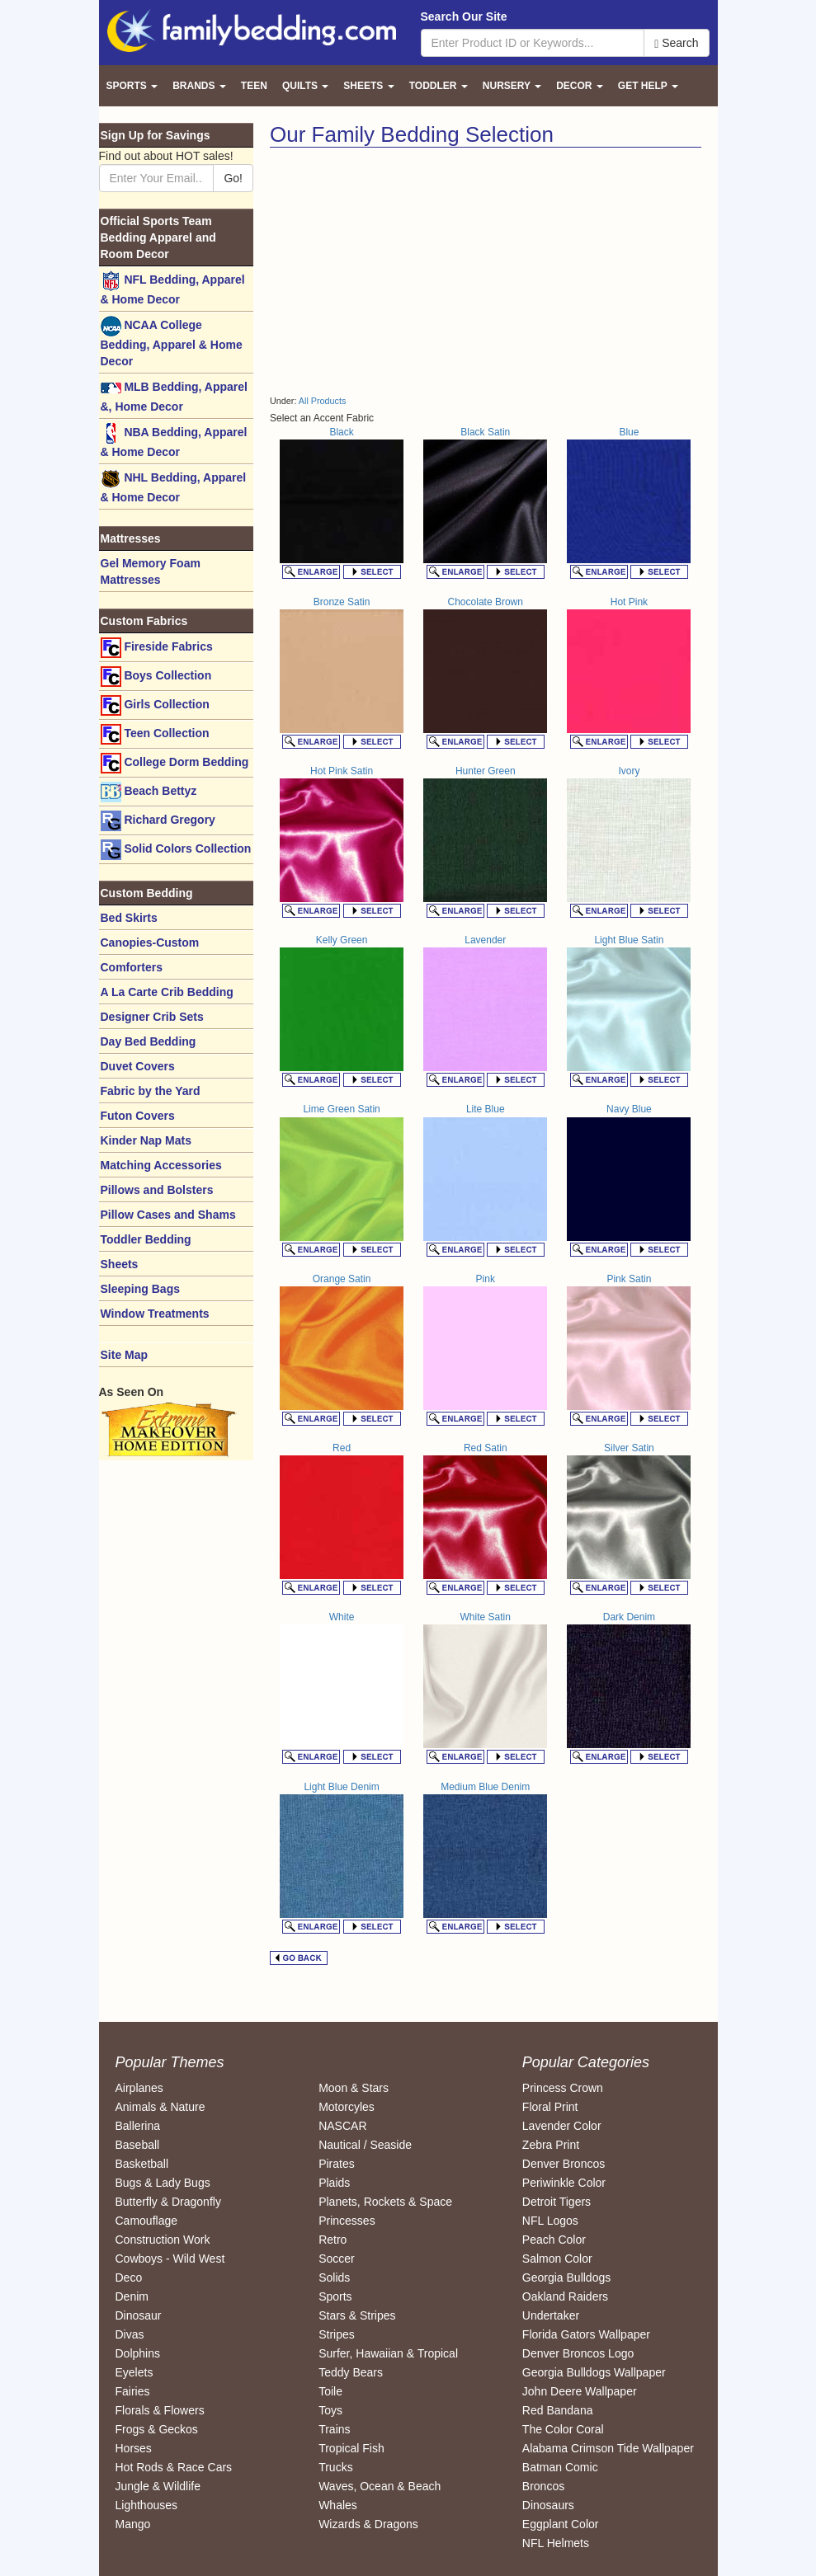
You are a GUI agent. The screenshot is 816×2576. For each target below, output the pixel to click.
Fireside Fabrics (157, 647)
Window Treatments (155, 1313)
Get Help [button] (648, 86)
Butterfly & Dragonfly (168, 2201)
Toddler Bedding (146, 1239)
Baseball (138, 2144)
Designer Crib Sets (152, 1016)
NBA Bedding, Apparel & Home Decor (174, 440)
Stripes (336, 2334)
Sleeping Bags (140, 1288)
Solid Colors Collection (176, 849)
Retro (332, 2239)
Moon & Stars (353, 2087)
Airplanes (139, 2087)
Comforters (132, 967)
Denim (132, 2296)
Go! (233, 178)
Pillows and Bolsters (157, 1189)
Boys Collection (156, 676)
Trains (334, 2429)
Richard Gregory (158, 821)
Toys (330, 2410)
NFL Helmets (555, 2543)
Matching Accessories (161, 1165)
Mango (133, 2524)
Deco (129, 2277)
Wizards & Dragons (368, 2524)
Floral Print (550, 2106)
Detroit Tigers (556, 2201)
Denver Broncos (563, 2163)
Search (676, 43)
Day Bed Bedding (148, 1041)
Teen (254, 86)
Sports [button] (132, 86)
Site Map (125, 1354)
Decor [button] (579, 86)
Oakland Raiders (565, 2296)
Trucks (335, 2467)
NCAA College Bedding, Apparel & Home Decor (172, 342)
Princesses (346, 2220)
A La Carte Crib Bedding (167, 992)
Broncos (543, 2486)
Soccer (336, 2258)
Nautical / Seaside (365, 2144)
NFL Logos (550, 2220)
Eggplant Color (560, 2524)
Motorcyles (346, 2106)
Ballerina (138, 2125)
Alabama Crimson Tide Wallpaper (608, 2448)
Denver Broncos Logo (578, 2353)
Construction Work (163, 2239)
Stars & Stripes (356, 2315)
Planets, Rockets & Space (385, 2201)
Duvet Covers (138, 1066)
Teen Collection (155, 734)
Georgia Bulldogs (566, 2277)
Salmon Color (557, 2258)
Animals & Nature (160, 2106)
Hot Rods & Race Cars (174, 2467)
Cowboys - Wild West (170, 2258)
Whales (337, 2505)
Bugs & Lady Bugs (163, 2182)
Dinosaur (139, 2315)
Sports (334, 2296)
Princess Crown (562, 2087)
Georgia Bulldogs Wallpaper (594, 2372)
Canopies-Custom (150, 942)
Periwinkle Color (564, 2182)
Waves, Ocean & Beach (379, 2486)
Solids (334, 2277)
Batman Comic (560, 2467)
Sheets (120, 1264)
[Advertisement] (408, 271)
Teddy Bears (350, 2372)
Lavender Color (561, 2125)
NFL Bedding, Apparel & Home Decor (173, 288)
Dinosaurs (548, 2505)
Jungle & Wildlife (158, 2486)
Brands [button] (199, 86)
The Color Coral (563, 2429)
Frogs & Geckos (157, 2429)
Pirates (336, 2163)
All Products (323, 401)
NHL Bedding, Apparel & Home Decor (174, 486)
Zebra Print (550, 2144)
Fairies (133, 2391)
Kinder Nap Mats (146, 1140)
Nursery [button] (512, 86)
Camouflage (147, 2220)
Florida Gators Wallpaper (586, 2334)
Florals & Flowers (160, 2410)
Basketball (142, 2163)
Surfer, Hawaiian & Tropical (388, 2353)
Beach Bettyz (149, 792)
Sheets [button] (368, 86)
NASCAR (342, 2125)
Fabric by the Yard (150, 1091)
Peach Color (554, 2239)
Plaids (334, 2182)
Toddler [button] (438, 86)
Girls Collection (155, 705)
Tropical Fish (351, 2448)
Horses (134, 2448)
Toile (330, 2391)
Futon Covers (138, 1115)
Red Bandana (557, 2410)
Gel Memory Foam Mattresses (150, 571)
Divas (130, 2334)
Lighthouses (147, 2505)
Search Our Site (464, 16)
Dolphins (138, 2353)
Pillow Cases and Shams (168, 1214)
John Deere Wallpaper (579, 2391)
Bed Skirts (129, 917)
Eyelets (134, 2372)
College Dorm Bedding (175, 763)
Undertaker (550, 2315)
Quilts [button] (305, 86)
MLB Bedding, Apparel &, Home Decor (174, 395)
